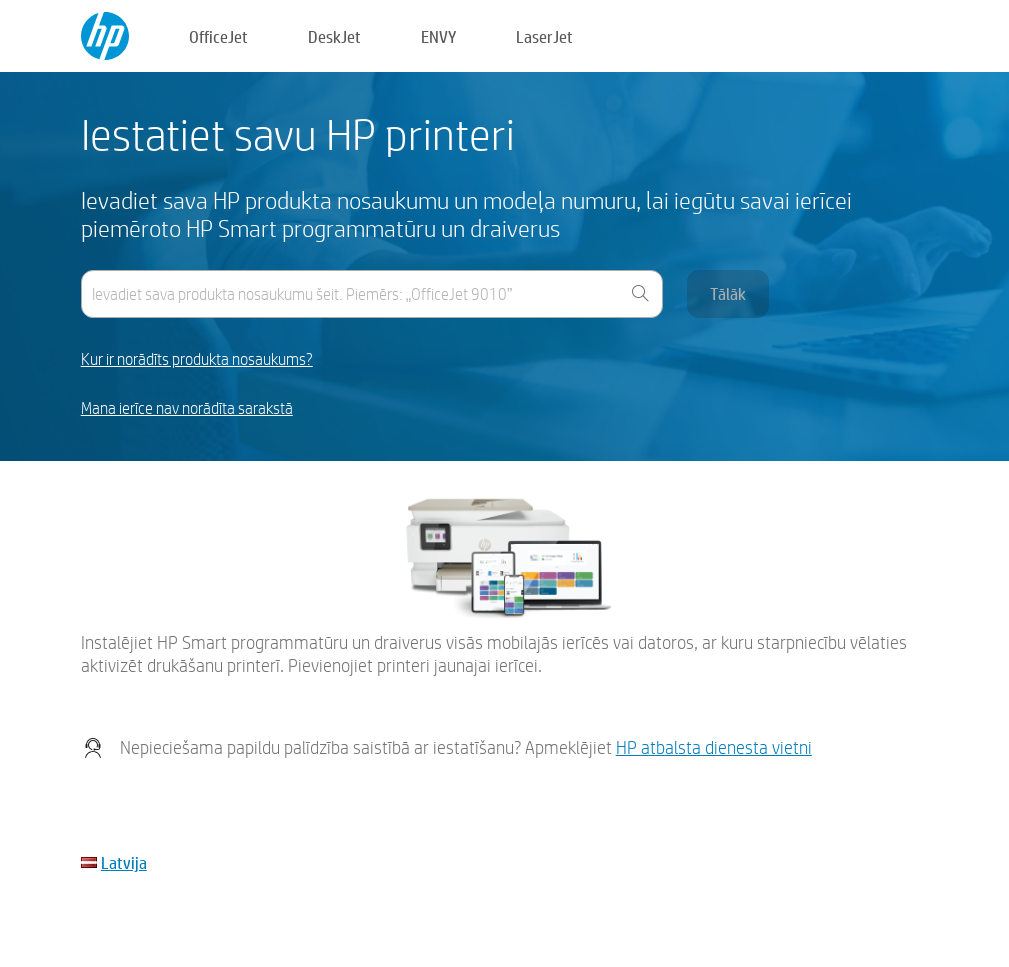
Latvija (124, 862)
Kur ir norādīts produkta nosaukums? (197, 359)
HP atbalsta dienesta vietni (714, 747)
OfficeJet (218, 36)
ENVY (438, 36)
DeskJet (334, 36)
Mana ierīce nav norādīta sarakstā (187, 408)
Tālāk (728, 293)
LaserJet (544, 36)
